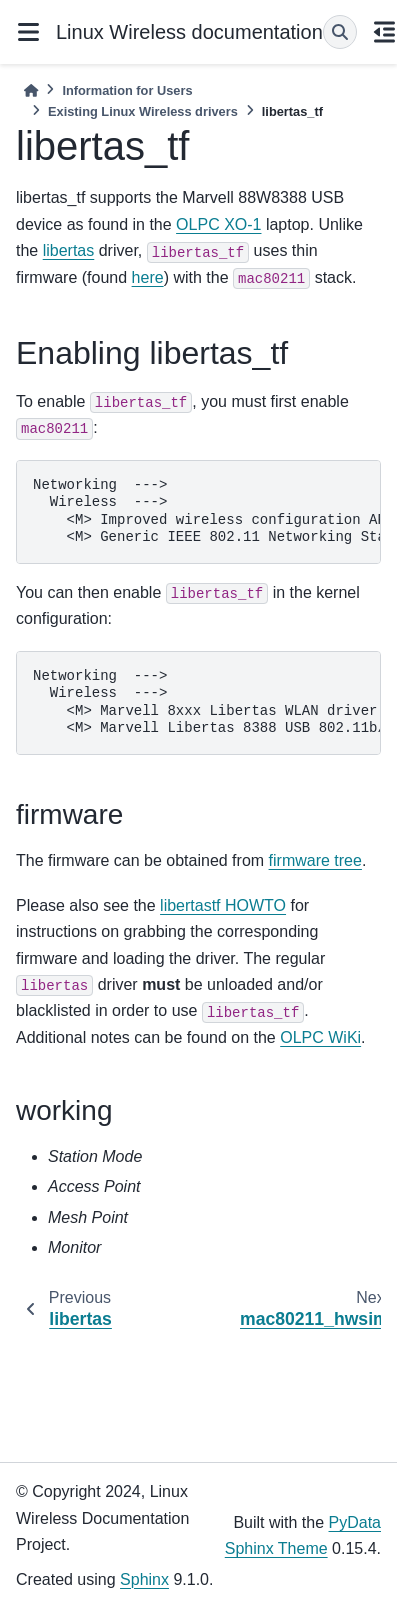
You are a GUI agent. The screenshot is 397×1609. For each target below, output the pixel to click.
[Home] (31, 90)
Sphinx (144, 1579)
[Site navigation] (28, 32)
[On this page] (385, 32)
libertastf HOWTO (223, 905)
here (148, 277)
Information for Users (127, 90)
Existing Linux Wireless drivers (143, 111)
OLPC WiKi (320, 1037)
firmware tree (315, 860)
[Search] (340, 32)
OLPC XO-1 (218, 224)
